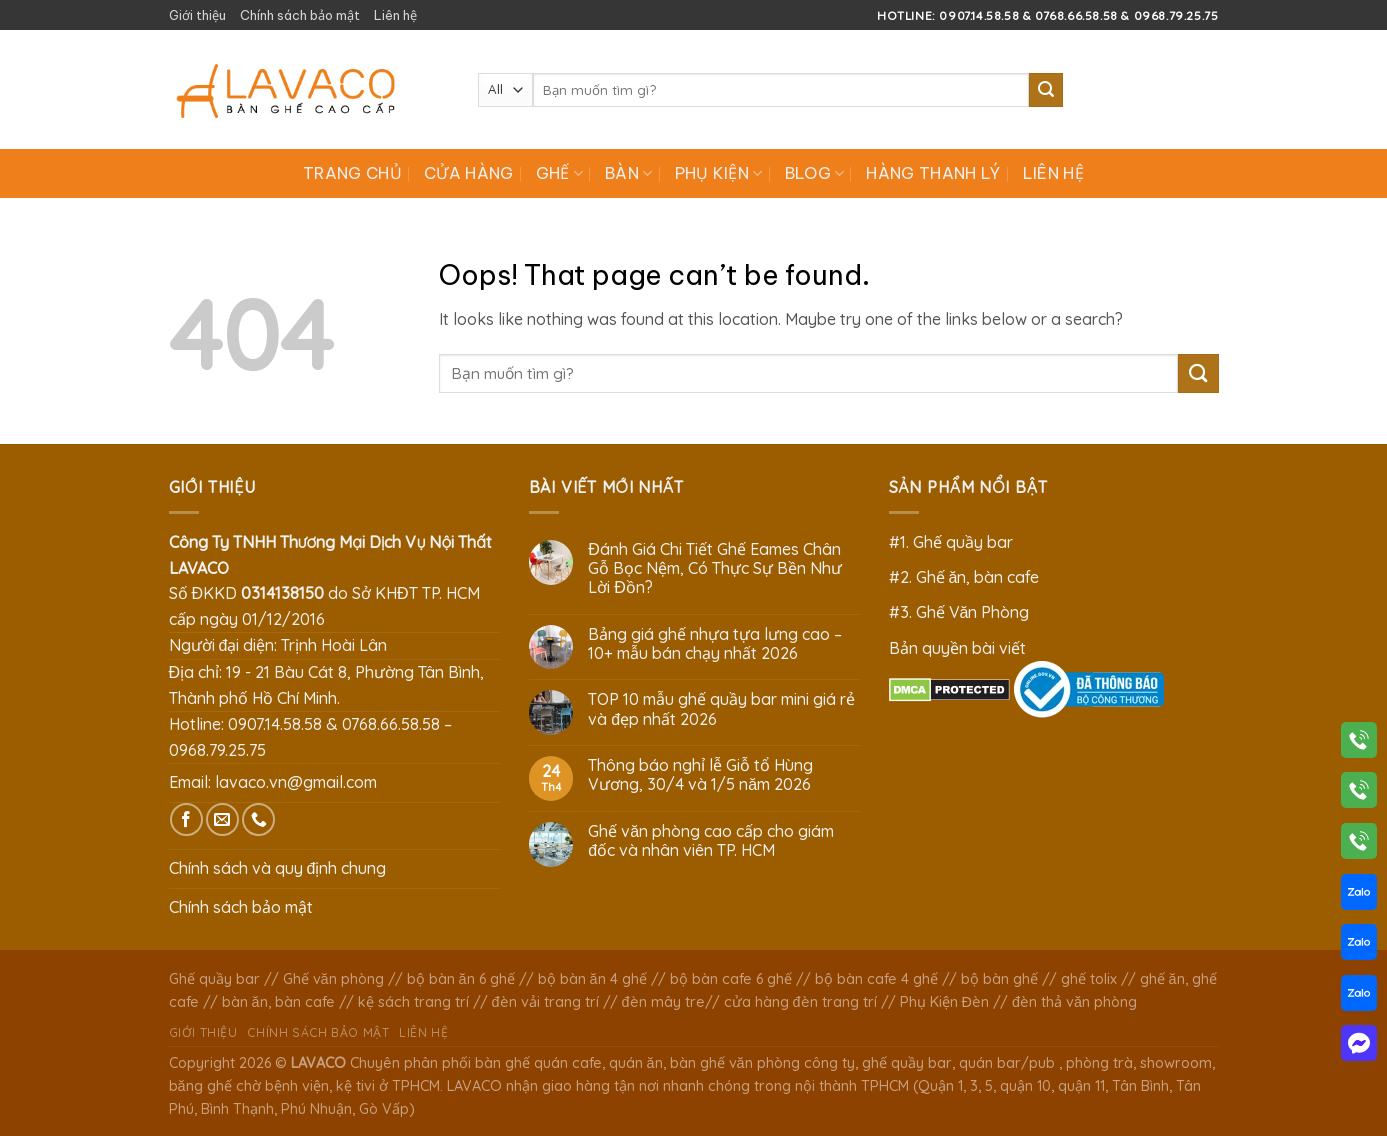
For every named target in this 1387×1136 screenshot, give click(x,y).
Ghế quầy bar (214, 979)
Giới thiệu (197, 15)
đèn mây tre (663, 1002)
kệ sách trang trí (413, 1002)
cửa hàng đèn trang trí (800, 1002)
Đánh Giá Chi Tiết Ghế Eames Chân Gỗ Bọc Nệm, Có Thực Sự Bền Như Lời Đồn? (715, 568)
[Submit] (1046, 90)
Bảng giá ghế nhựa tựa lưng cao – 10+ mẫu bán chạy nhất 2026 (715, 644)
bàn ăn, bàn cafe (278, 1002)
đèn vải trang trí (545, 1002)
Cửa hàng (469, 173)
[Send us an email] (222, 819)
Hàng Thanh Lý (933, 173)
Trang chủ (352, 173)
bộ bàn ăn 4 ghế (592, 979)
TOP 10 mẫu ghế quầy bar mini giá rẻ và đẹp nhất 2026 (721, 709)
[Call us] (258, 819)
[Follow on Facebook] (186, 819)
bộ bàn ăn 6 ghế (461, 979)
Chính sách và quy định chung (278, 868)
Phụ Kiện (719, 173)
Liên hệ (395, 15)
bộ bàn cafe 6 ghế (731, 979)
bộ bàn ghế (999, 979)
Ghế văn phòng (333, 979)
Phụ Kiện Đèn (944, 1002)
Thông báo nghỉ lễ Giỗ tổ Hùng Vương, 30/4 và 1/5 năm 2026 (700, 775)
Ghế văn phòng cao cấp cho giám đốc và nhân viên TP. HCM (711, 841)
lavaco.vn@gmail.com (296, 782)
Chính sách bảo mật (300, 15)
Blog (815, 173)
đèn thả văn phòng (1074, 1002)
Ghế (559, 173)
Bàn (628, 173)
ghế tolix (1089, 979)
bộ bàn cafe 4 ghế (876, 979)
